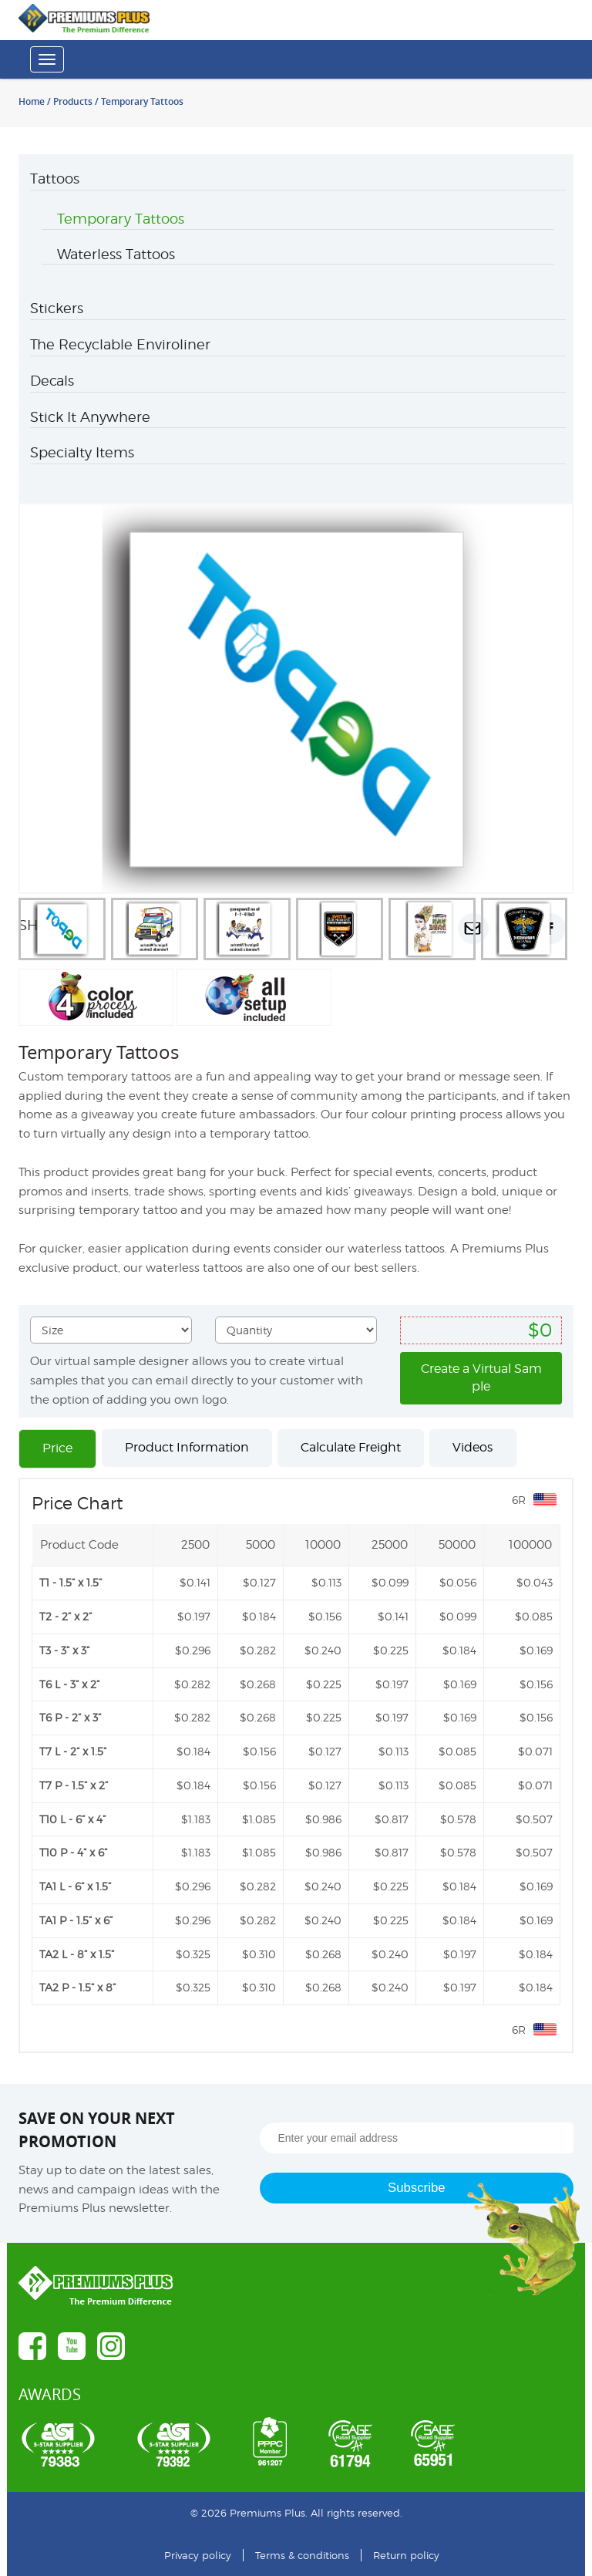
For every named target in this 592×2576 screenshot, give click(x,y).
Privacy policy (197, 2555)
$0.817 (392, 1819)
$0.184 (259, 1616)
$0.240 (322, 1650)
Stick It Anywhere (90, 417)
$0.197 (193, 1616)
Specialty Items (82, 452)
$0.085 (534, 1616)
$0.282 (258, 1650)
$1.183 (195, 1819)
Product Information (187, 1447)
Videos (472, 1447)
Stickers (56, 308)
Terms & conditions (302, 2555)
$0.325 (193, 1954)
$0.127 (259, 1582)
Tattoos (54, 178)
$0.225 (391, 1650)
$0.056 (457, 1582)
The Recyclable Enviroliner (120, 344)
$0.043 (534, 1582)
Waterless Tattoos (116, 254)
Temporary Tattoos (120, 219)
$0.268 (258, 1684)
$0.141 (195, 1582)
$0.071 (535, 1751)
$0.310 (259, 1954)
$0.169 (536, 1650)
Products (72, 101)
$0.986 (323, 1819)
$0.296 (192, 1650)
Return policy (406, 2555)
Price (57, 1448)
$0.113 (326, 1582)
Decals (52, 381)
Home (31, 101)
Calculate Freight (351, 1447)
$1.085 (259, 1819)
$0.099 (390, 1582)
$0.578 (458, 1819)
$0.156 (324, 1616)
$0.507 (534, 1819)
